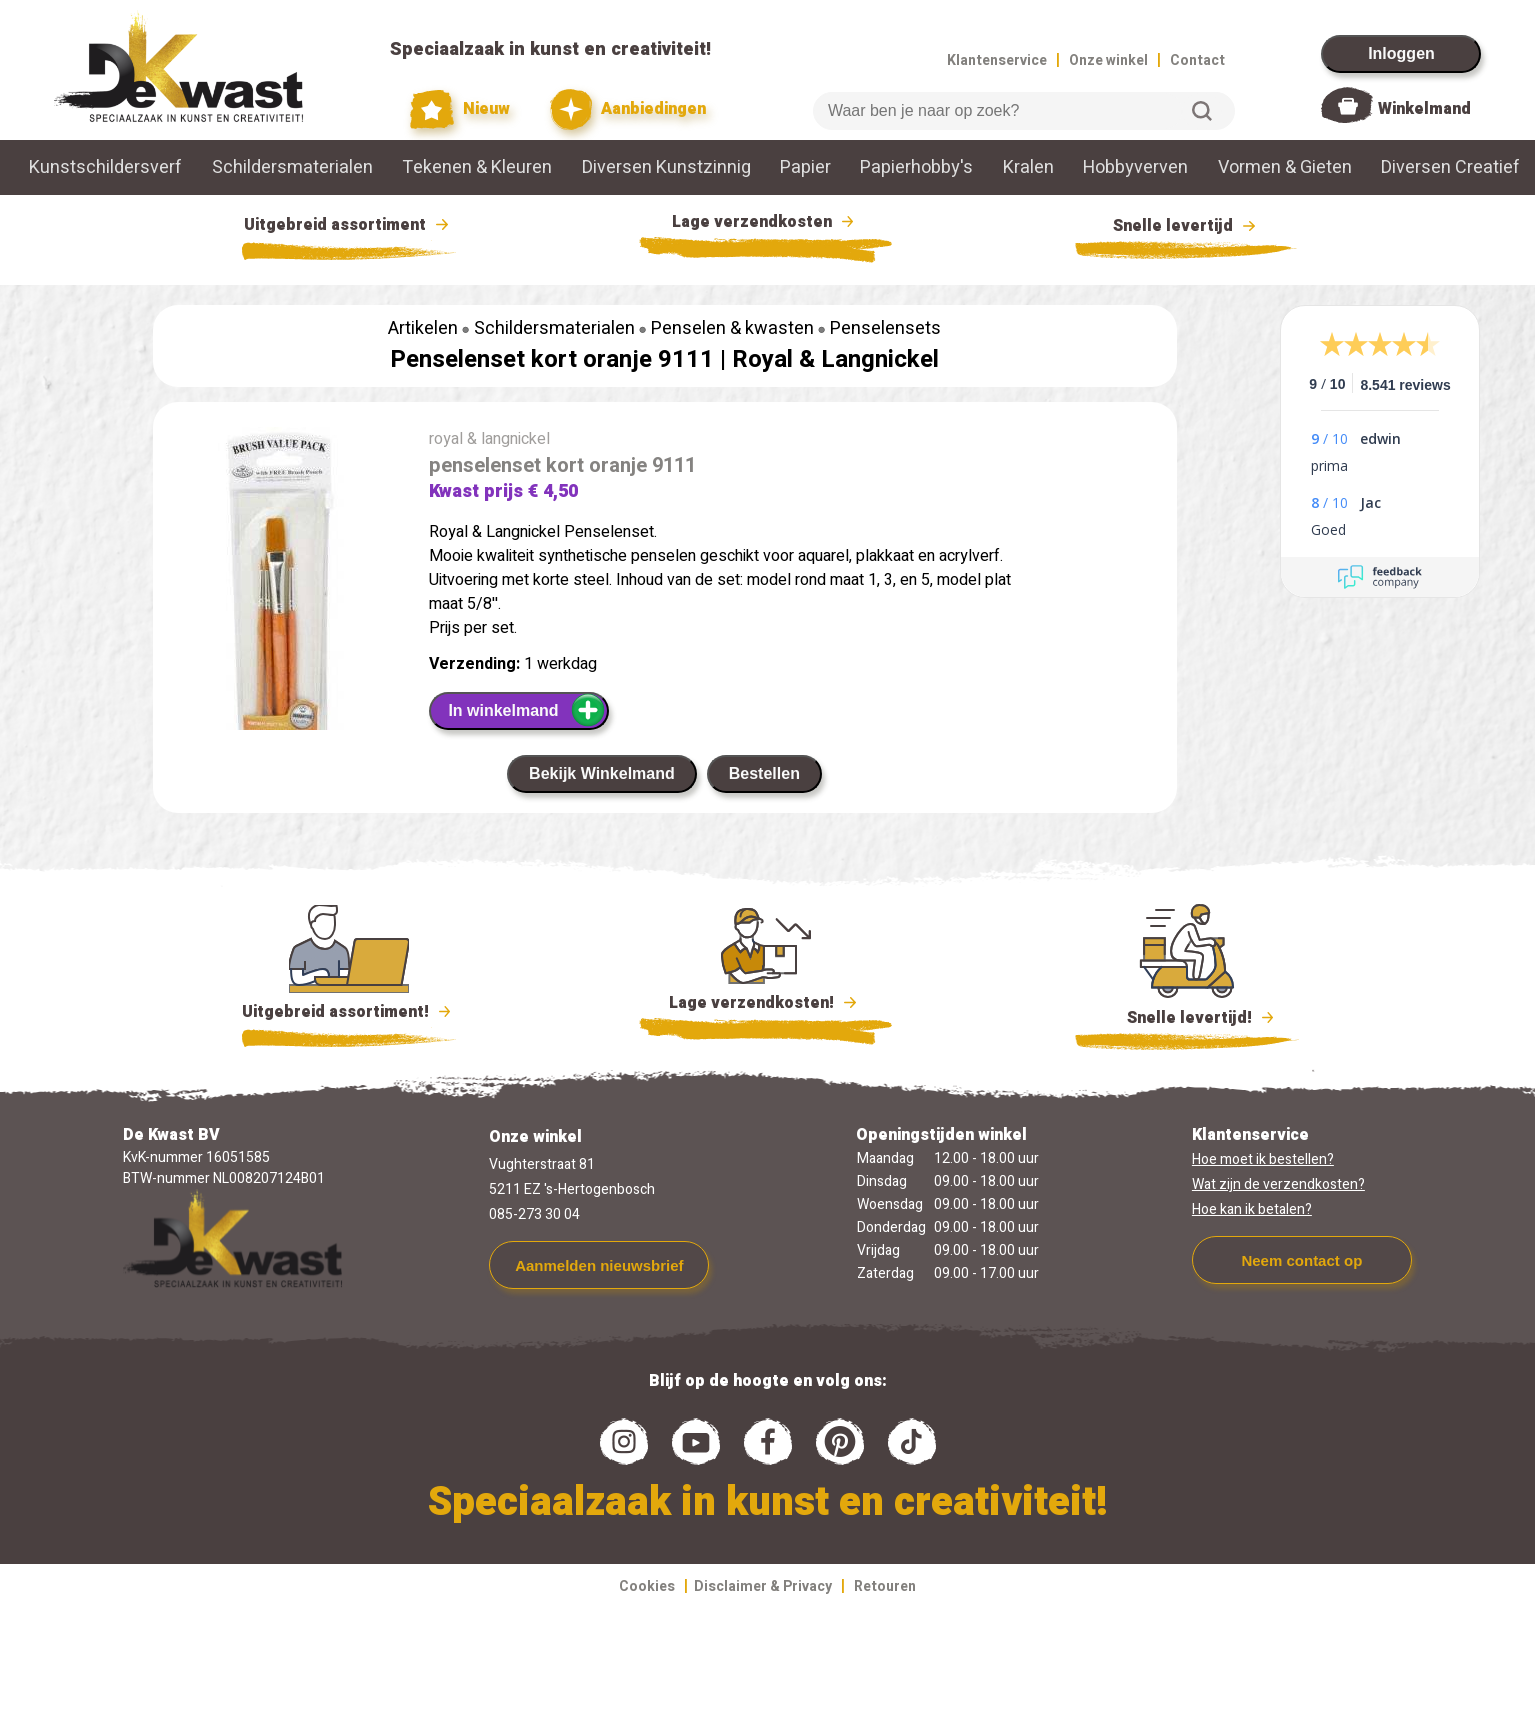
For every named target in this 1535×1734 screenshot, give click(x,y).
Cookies (647, 1586)
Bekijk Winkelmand (602, 773)
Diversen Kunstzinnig (666, 167)
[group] (281, 623)
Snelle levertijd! (1187, 1016)
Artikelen (423, 328)
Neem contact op (1301, 1260)
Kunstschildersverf (105, 167)
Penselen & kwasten (732, 328)
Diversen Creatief (1450, 167)
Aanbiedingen (628, 109)
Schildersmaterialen (292, 167)
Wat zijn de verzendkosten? (1278, 1184)
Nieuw (460, 109)
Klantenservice (997, 60)
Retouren (885, 1586)
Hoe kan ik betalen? (1252, 1209)
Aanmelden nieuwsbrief (599, 1265)
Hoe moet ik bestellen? (1263, 1159)
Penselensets (885, 328)
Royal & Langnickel (835, 359)
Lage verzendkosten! (766, 1006)
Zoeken (1202, 111)
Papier (805, 167)
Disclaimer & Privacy (763, 1586)
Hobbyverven (1135, 167)
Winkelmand (1424, 109)
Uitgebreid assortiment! (349, 1012)
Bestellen (764, 773)
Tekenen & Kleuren (477, 167)
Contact (1197, 60)
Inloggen (1401, 53)
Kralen (1028, 167)
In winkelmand (526, 710)
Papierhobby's (916, 167)
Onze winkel (1108, 60)
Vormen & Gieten (1285, 167)
